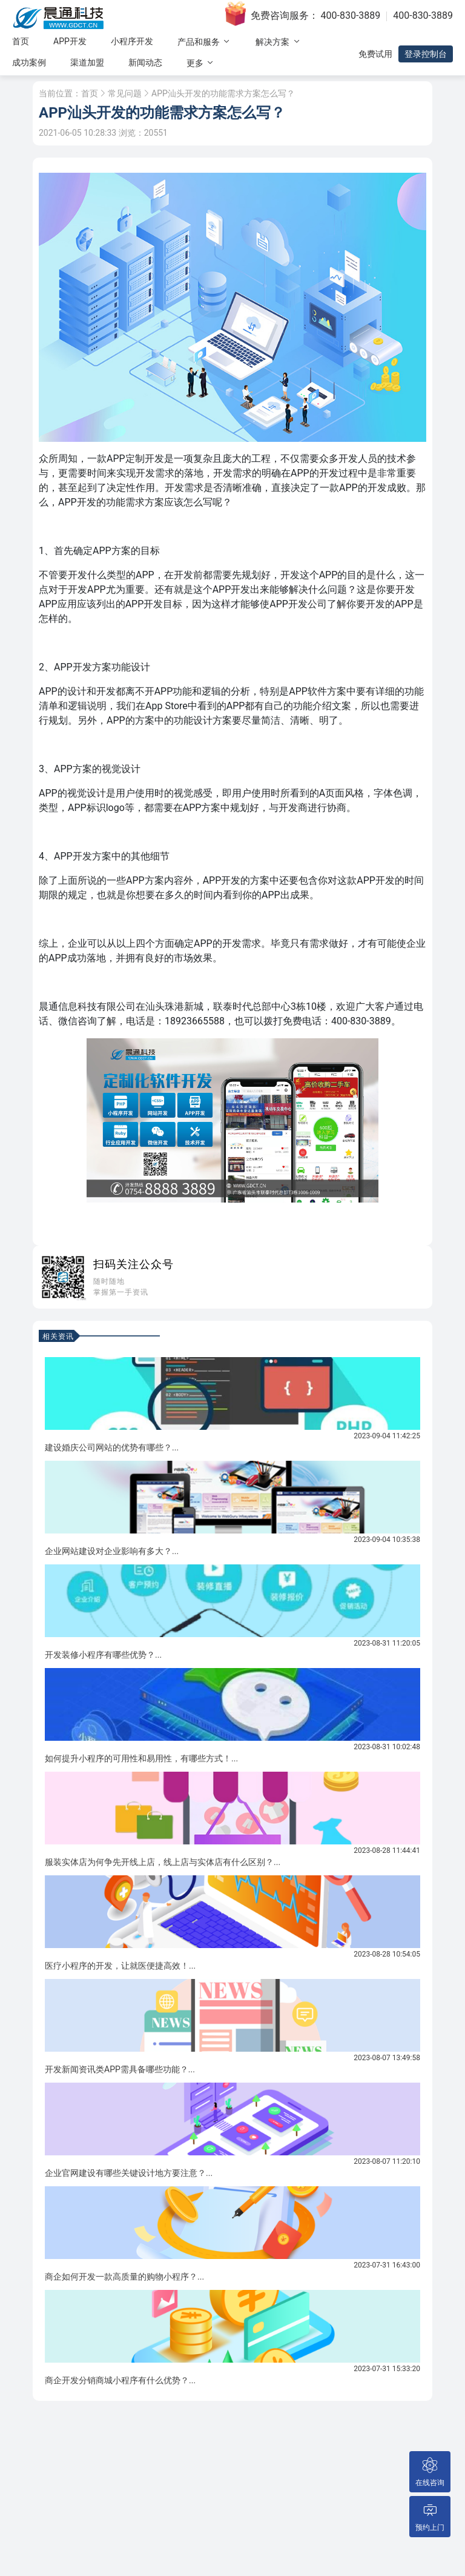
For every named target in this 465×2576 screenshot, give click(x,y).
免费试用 (375, 54)
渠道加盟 (87, 62)
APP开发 (70, 41)
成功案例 (29, 62)
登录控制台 (425, 54)
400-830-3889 (351, 15)
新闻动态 (145, 62)
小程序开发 (132, 41)
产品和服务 (204, 41)
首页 (20, 41)
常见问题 (125, 93)
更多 (200, 63)
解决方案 (278, 41)
